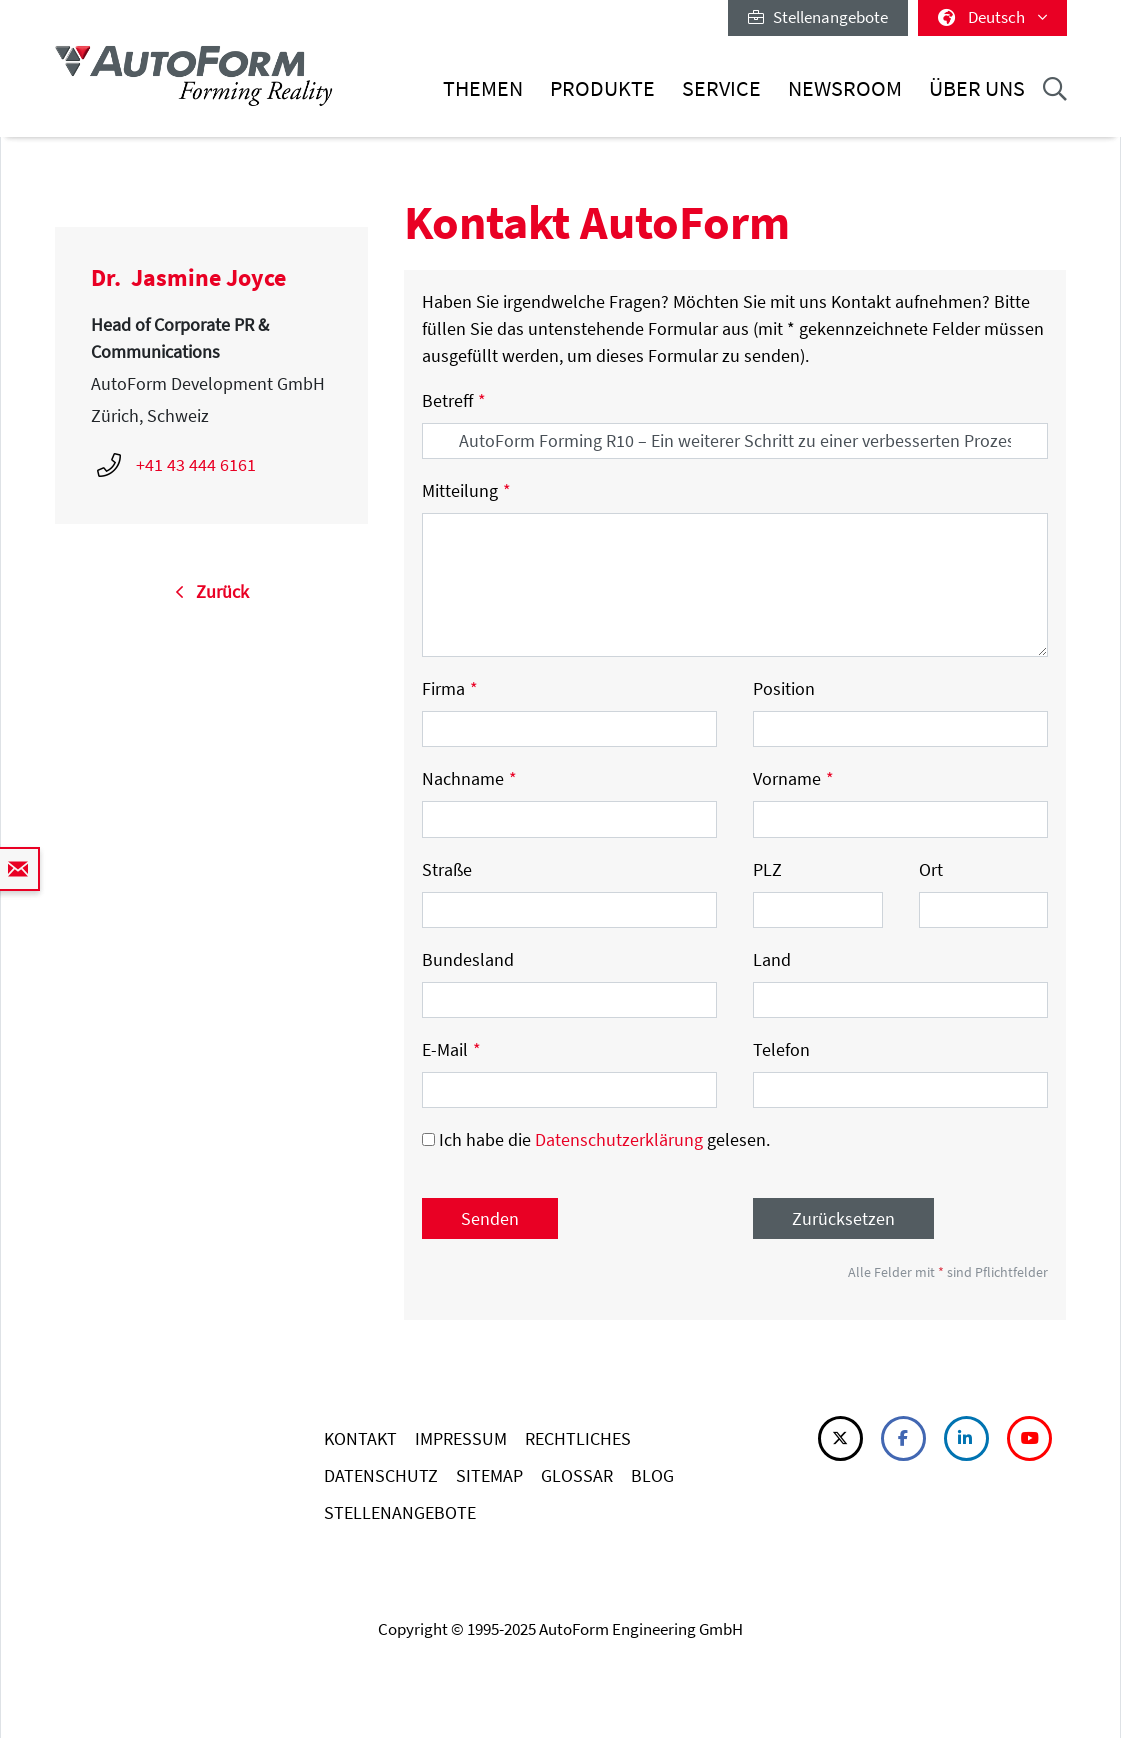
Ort (931, 869)
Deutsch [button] (992, 17)
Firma (450, 688)
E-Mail (451, 1049)
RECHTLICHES (578, 1438)
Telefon (781, 1049)
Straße (447, 869)
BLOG (652, 1475)
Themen (483, 88)
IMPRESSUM (461, 1438)
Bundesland (468, 959)
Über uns (977, 88)
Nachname (469, 778)
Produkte (602, 88)
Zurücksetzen (843, 1218)
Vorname (793, 778)
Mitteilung (466, 490)
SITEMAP (489, 1475)
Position (784, 688)
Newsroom (845, 88)
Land (772, 959)
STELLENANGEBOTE (400, 1512)
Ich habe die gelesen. (596, 1139)
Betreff (454, 400)
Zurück (212, 591)
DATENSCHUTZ (381, 1475)
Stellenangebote (818, 17)
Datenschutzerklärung (619, 1139)
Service (721, 88)
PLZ (767, 869)
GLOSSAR (577, 1475)
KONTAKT (360, 1438)
